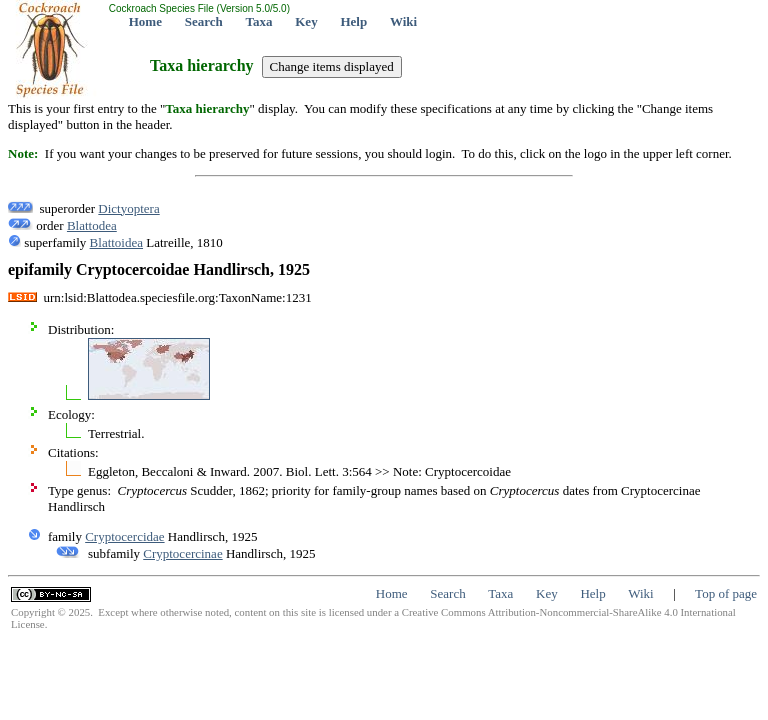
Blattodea (92, 225)
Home (145, 21)
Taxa (259, 21)
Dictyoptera (128, 208)
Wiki (403, 21)
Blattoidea (116, 242)
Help (353, 21)
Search (204, 21)
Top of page (726, 593)
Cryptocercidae (124, 536)
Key (306, 21)
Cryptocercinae (182, 553)
